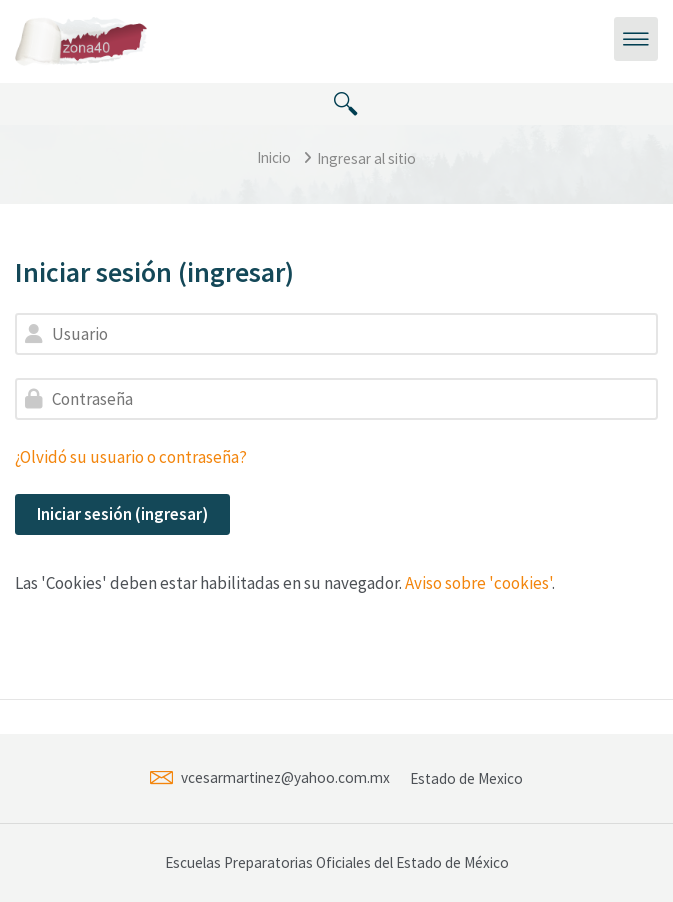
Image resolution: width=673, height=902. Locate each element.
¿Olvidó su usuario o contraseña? (131, 457)
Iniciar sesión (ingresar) (122, 514)
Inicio (274, 157)
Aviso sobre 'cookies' (478, 583)
